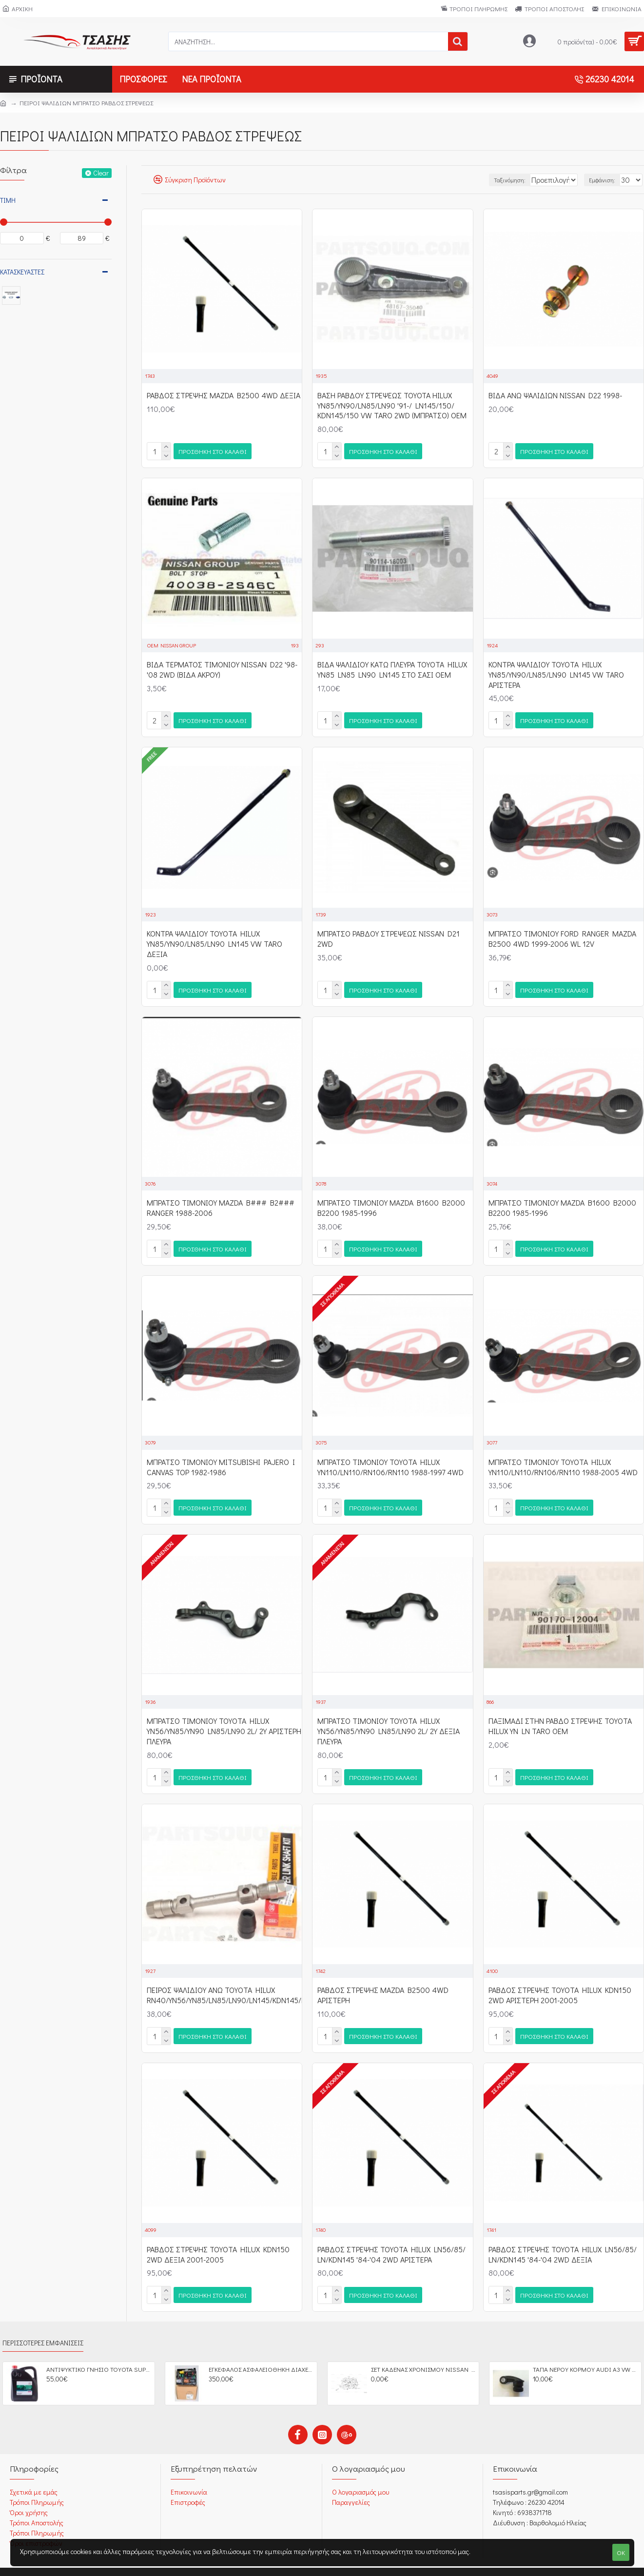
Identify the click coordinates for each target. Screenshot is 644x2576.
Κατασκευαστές (22, 271)
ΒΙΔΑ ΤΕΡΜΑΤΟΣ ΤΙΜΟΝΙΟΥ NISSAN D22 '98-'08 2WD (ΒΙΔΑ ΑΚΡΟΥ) (222, 668)
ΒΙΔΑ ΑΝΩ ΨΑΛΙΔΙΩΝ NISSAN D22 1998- (555, 395)
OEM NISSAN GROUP (171, 643)
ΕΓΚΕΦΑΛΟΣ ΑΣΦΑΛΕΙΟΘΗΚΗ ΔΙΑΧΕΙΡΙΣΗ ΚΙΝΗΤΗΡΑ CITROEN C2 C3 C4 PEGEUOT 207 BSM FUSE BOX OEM (261, 2354)
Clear (101, 172)
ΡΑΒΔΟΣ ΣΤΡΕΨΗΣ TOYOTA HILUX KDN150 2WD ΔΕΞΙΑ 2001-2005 (218, 2241)
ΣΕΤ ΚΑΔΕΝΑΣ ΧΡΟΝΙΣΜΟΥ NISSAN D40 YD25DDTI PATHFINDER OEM (423, 2354)
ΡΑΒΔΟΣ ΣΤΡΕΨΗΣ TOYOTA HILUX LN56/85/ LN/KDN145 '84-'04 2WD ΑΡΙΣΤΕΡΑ (391, 2241)
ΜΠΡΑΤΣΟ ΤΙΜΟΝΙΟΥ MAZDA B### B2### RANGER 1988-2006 (220, 1202)
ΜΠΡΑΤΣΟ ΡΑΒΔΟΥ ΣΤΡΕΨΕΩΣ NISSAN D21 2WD (388, 935)
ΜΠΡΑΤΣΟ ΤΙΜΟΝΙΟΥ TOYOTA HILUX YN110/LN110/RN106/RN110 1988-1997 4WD (390, 1459)
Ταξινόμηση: (488, 180)
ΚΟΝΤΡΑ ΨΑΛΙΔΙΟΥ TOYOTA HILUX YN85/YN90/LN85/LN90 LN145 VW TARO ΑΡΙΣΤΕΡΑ (556, 673)
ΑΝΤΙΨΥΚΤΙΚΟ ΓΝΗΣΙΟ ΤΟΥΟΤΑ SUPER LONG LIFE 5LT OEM (98, 2354)
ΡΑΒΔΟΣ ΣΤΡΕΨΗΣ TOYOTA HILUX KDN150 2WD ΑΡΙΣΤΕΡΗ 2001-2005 (559, 1983)
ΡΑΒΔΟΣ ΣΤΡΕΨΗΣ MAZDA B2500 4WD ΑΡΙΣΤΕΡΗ (383, 1983)
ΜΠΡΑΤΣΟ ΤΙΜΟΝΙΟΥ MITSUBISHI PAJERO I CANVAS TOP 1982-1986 (221, 1459)
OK (621, 2552)
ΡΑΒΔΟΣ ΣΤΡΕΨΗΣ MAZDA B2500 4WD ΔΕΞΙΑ (223, 395)
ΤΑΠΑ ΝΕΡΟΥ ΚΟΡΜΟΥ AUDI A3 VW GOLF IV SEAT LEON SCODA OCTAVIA (585, 2354)
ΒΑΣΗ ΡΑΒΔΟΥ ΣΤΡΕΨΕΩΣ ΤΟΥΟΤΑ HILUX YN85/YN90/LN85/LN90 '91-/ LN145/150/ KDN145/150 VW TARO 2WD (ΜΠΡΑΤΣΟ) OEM (392, 405)
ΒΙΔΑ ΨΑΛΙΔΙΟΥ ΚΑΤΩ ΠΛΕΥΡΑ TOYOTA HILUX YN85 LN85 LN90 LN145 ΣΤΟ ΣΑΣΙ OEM (392, 668)
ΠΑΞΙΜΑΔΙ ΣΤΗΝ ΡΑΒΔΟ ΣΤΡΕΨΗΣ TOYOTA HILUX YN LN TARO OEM (560, 1716)
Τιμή (8, 200)
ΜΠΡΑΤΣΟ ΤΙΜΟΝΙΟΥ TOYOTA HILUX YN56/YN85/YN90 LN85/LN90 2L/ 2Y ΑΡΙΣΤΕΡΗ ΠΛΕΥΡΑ (224, 1721)
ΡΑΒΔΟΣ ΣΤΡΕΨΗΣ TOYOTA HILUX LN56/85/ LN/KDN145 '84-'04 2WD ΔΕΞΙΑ (562, 2241)
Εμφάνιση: (607, 180)
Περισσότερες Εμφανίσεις (42, 2327)
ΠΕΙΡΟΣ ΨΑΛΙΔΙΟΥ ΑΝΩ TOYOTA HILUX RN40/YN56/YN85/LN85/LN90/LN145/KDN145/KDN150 (237, 1983)
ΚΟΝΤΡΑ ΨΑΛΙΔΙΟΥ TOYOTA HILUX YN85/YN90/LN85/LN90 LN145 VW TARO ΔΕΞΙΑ (214, 940)
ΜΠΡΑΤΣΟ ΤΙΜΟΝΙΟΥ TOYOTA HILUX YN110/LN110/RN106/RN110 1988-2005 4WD (563, 1459)
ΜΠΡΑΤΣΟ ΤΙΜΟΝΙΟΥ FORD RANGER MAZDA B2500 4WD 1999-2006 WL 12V (562, 935)
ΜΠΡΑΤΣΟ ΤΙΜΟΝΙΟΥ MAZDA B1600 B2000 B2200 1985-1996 (391, 1202)
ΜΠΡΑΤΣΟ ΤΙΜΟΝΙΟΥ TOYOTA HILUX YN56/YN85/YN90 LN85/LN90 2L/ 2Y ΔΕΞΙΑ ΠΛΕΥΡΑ (388, 1721)
